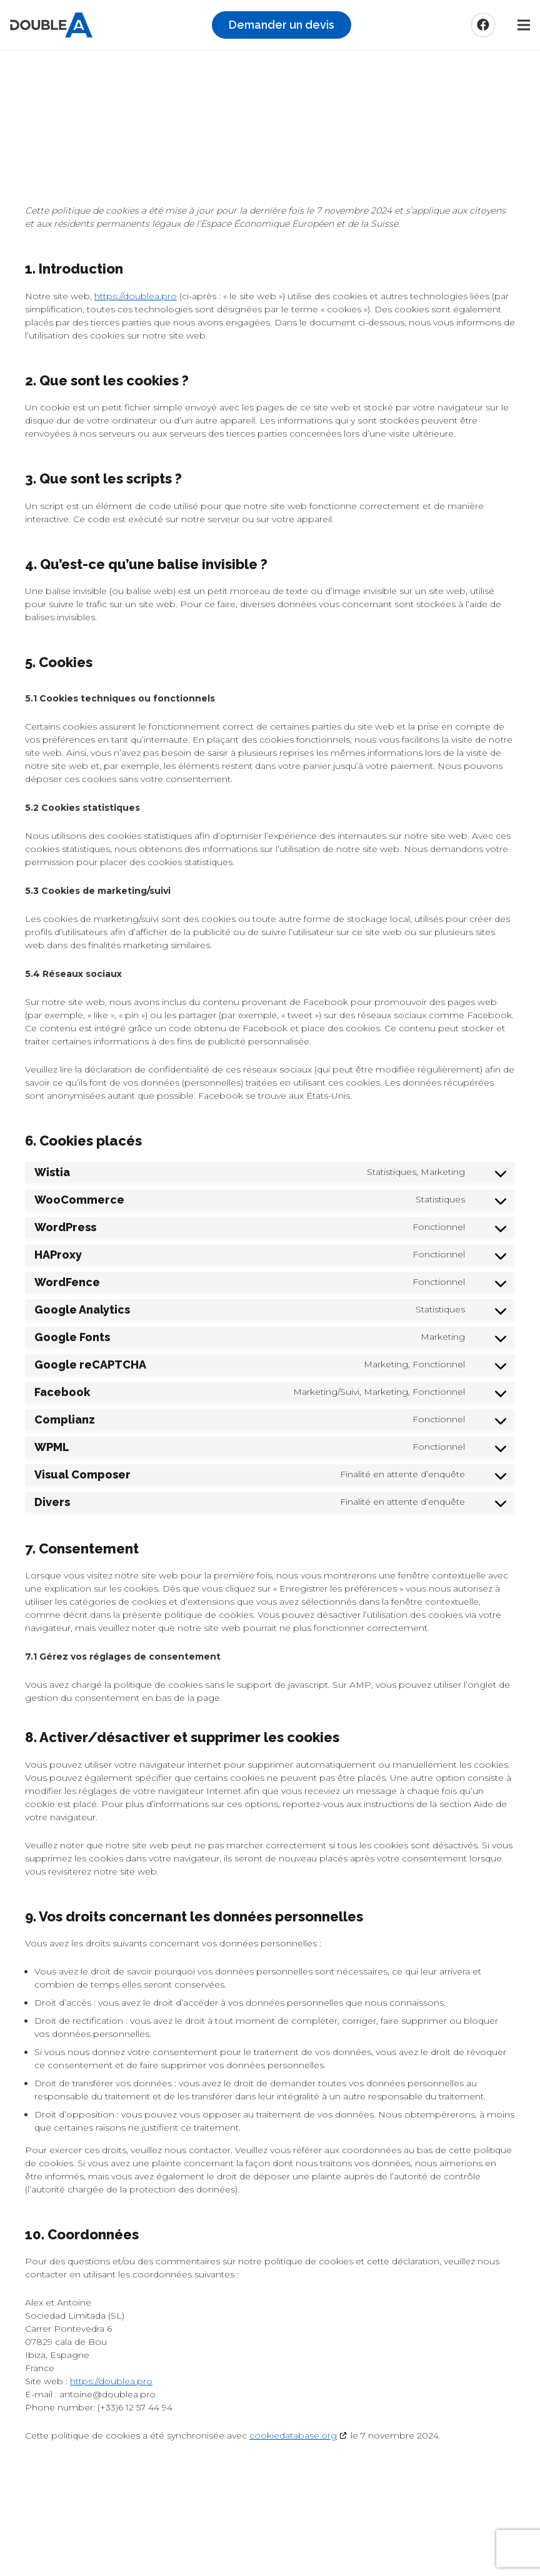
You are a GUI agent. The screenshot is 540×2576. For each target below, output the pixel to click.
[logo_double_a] (51, 24)
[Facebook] (483, 24)
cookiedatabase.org (293, 2435)
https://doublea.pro (135, 296)
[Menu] (523, 25)
